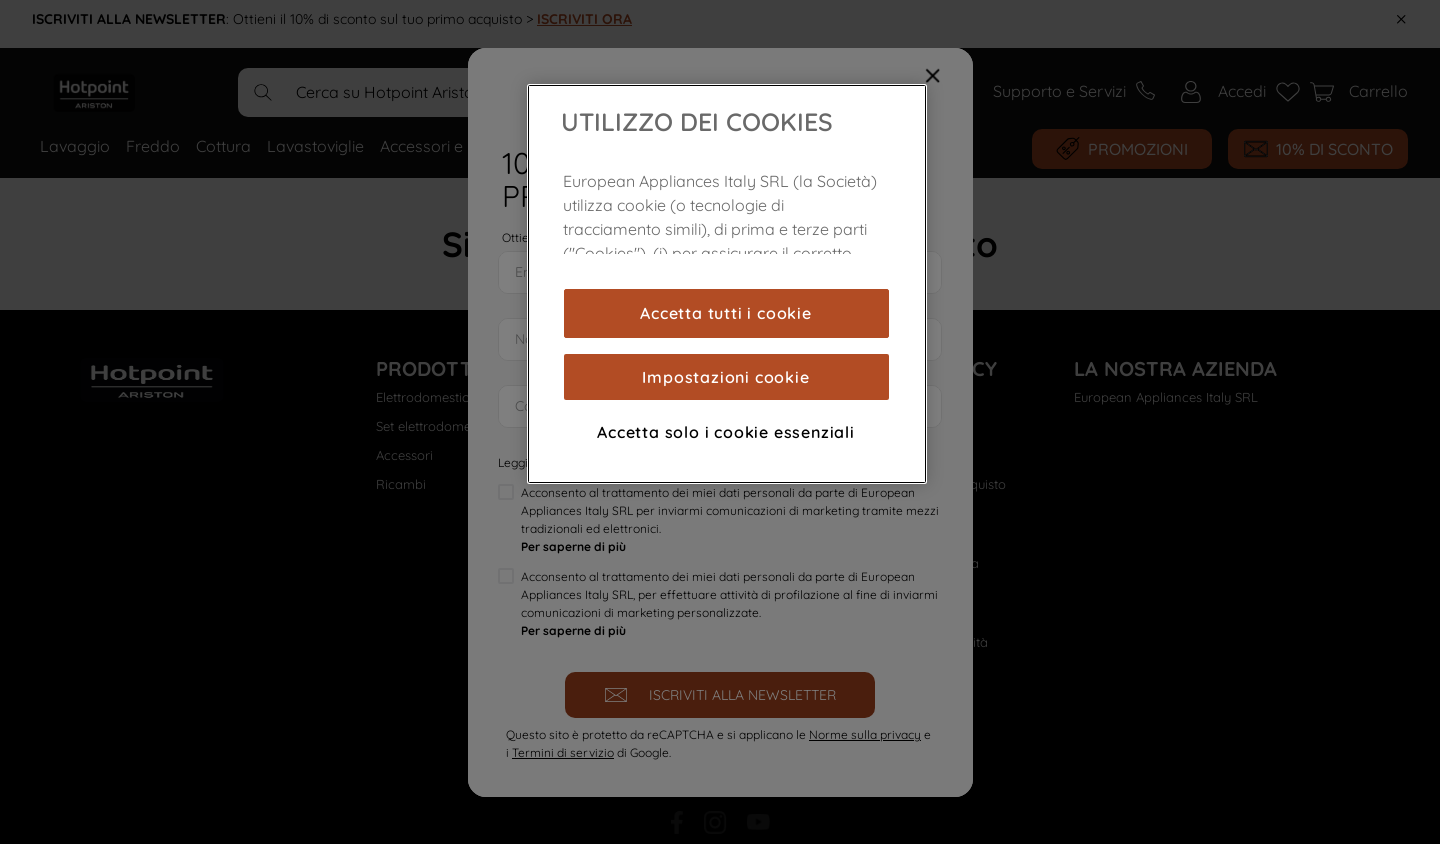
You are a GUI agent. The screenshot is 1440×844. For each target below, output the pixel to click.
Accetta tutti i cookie (726, 313)
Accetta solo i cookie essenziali (726, 432)
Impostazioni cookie (725, 377)
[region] (727, 284)
